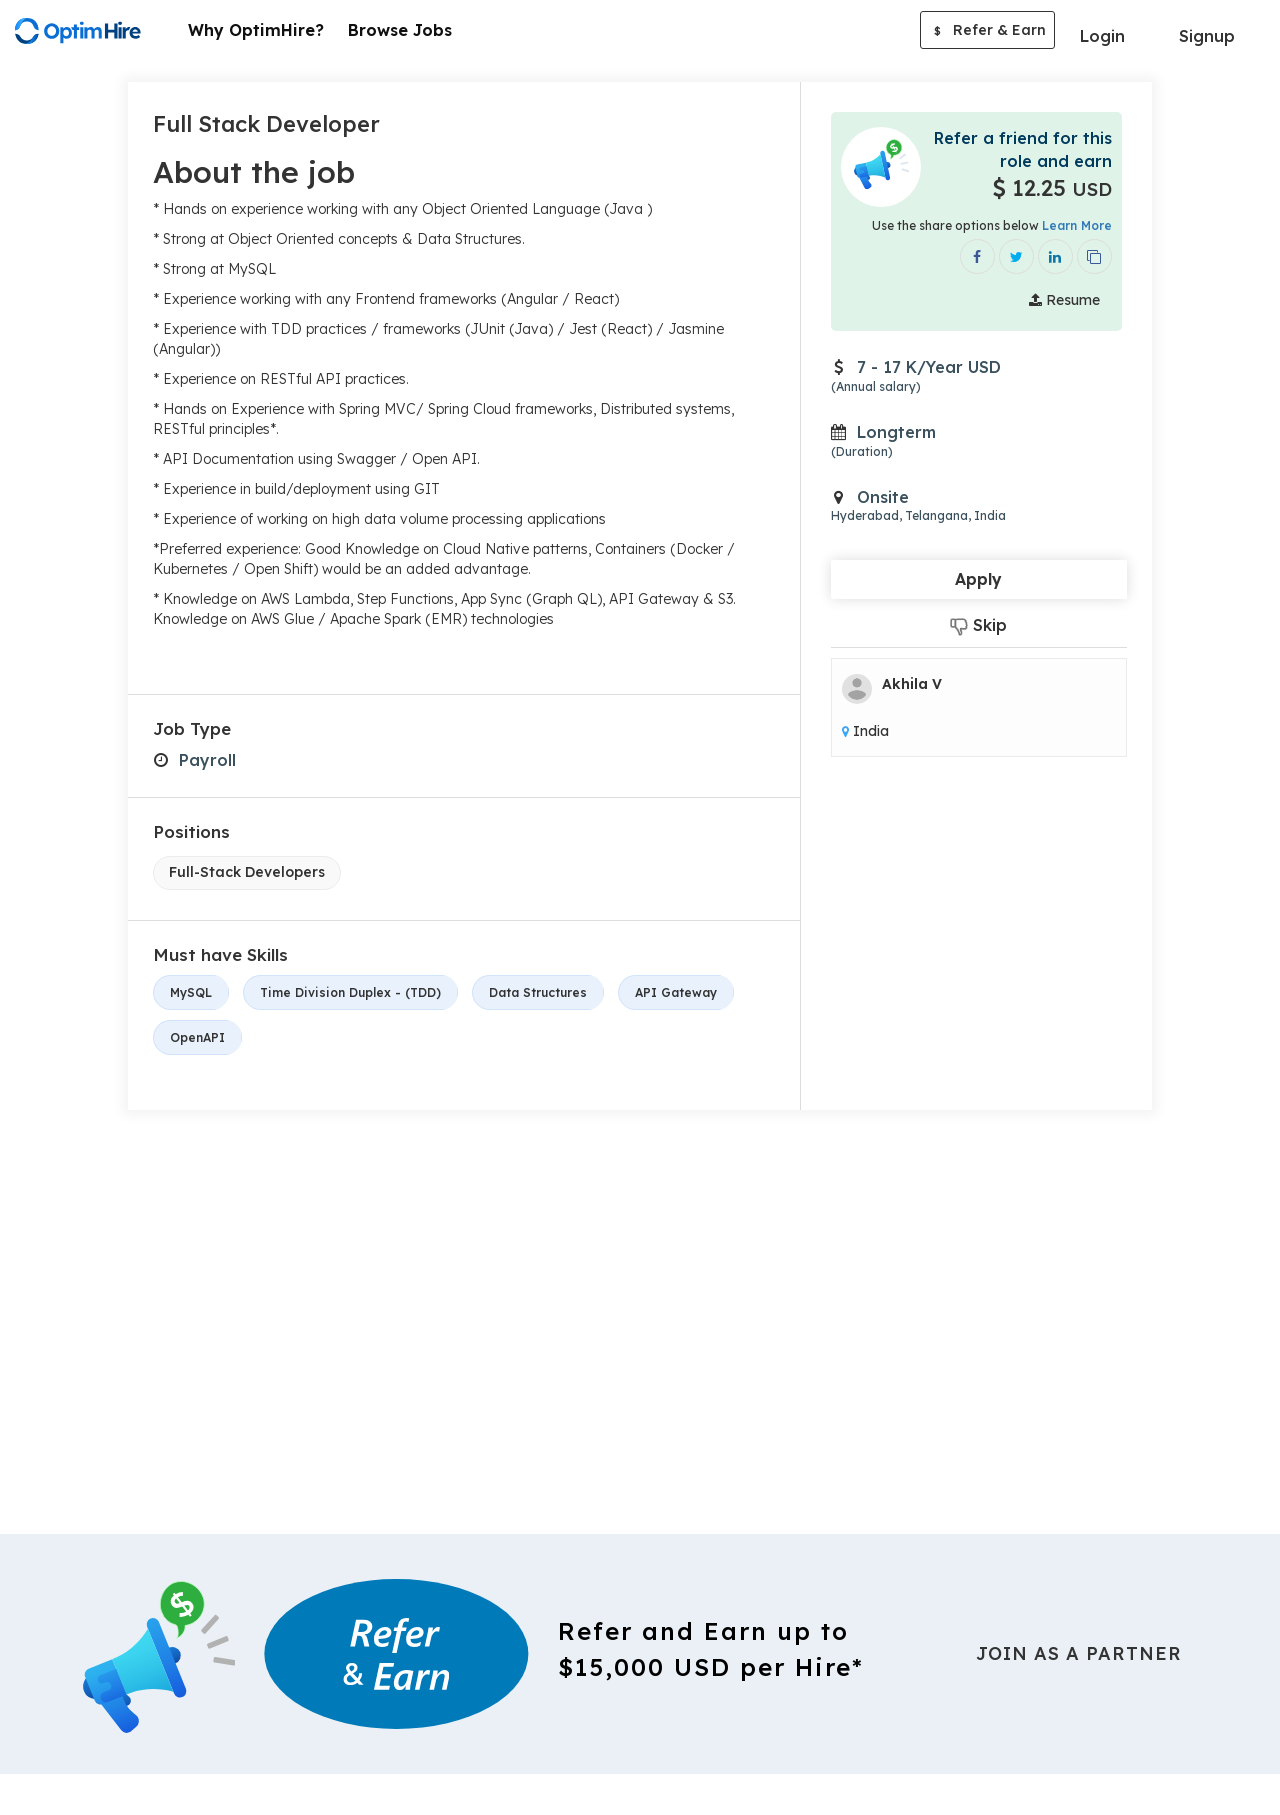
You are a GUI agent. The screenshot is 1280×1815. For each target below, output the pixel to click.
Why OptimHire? (256, 30)
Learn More (1077, 225)
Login (1102, 36)
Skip (978, 625)
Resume (1064, 300)
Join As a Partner (1079, 1653)
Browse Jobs (400, 30)
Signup (1207, 36)
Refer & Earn (987, 32)
